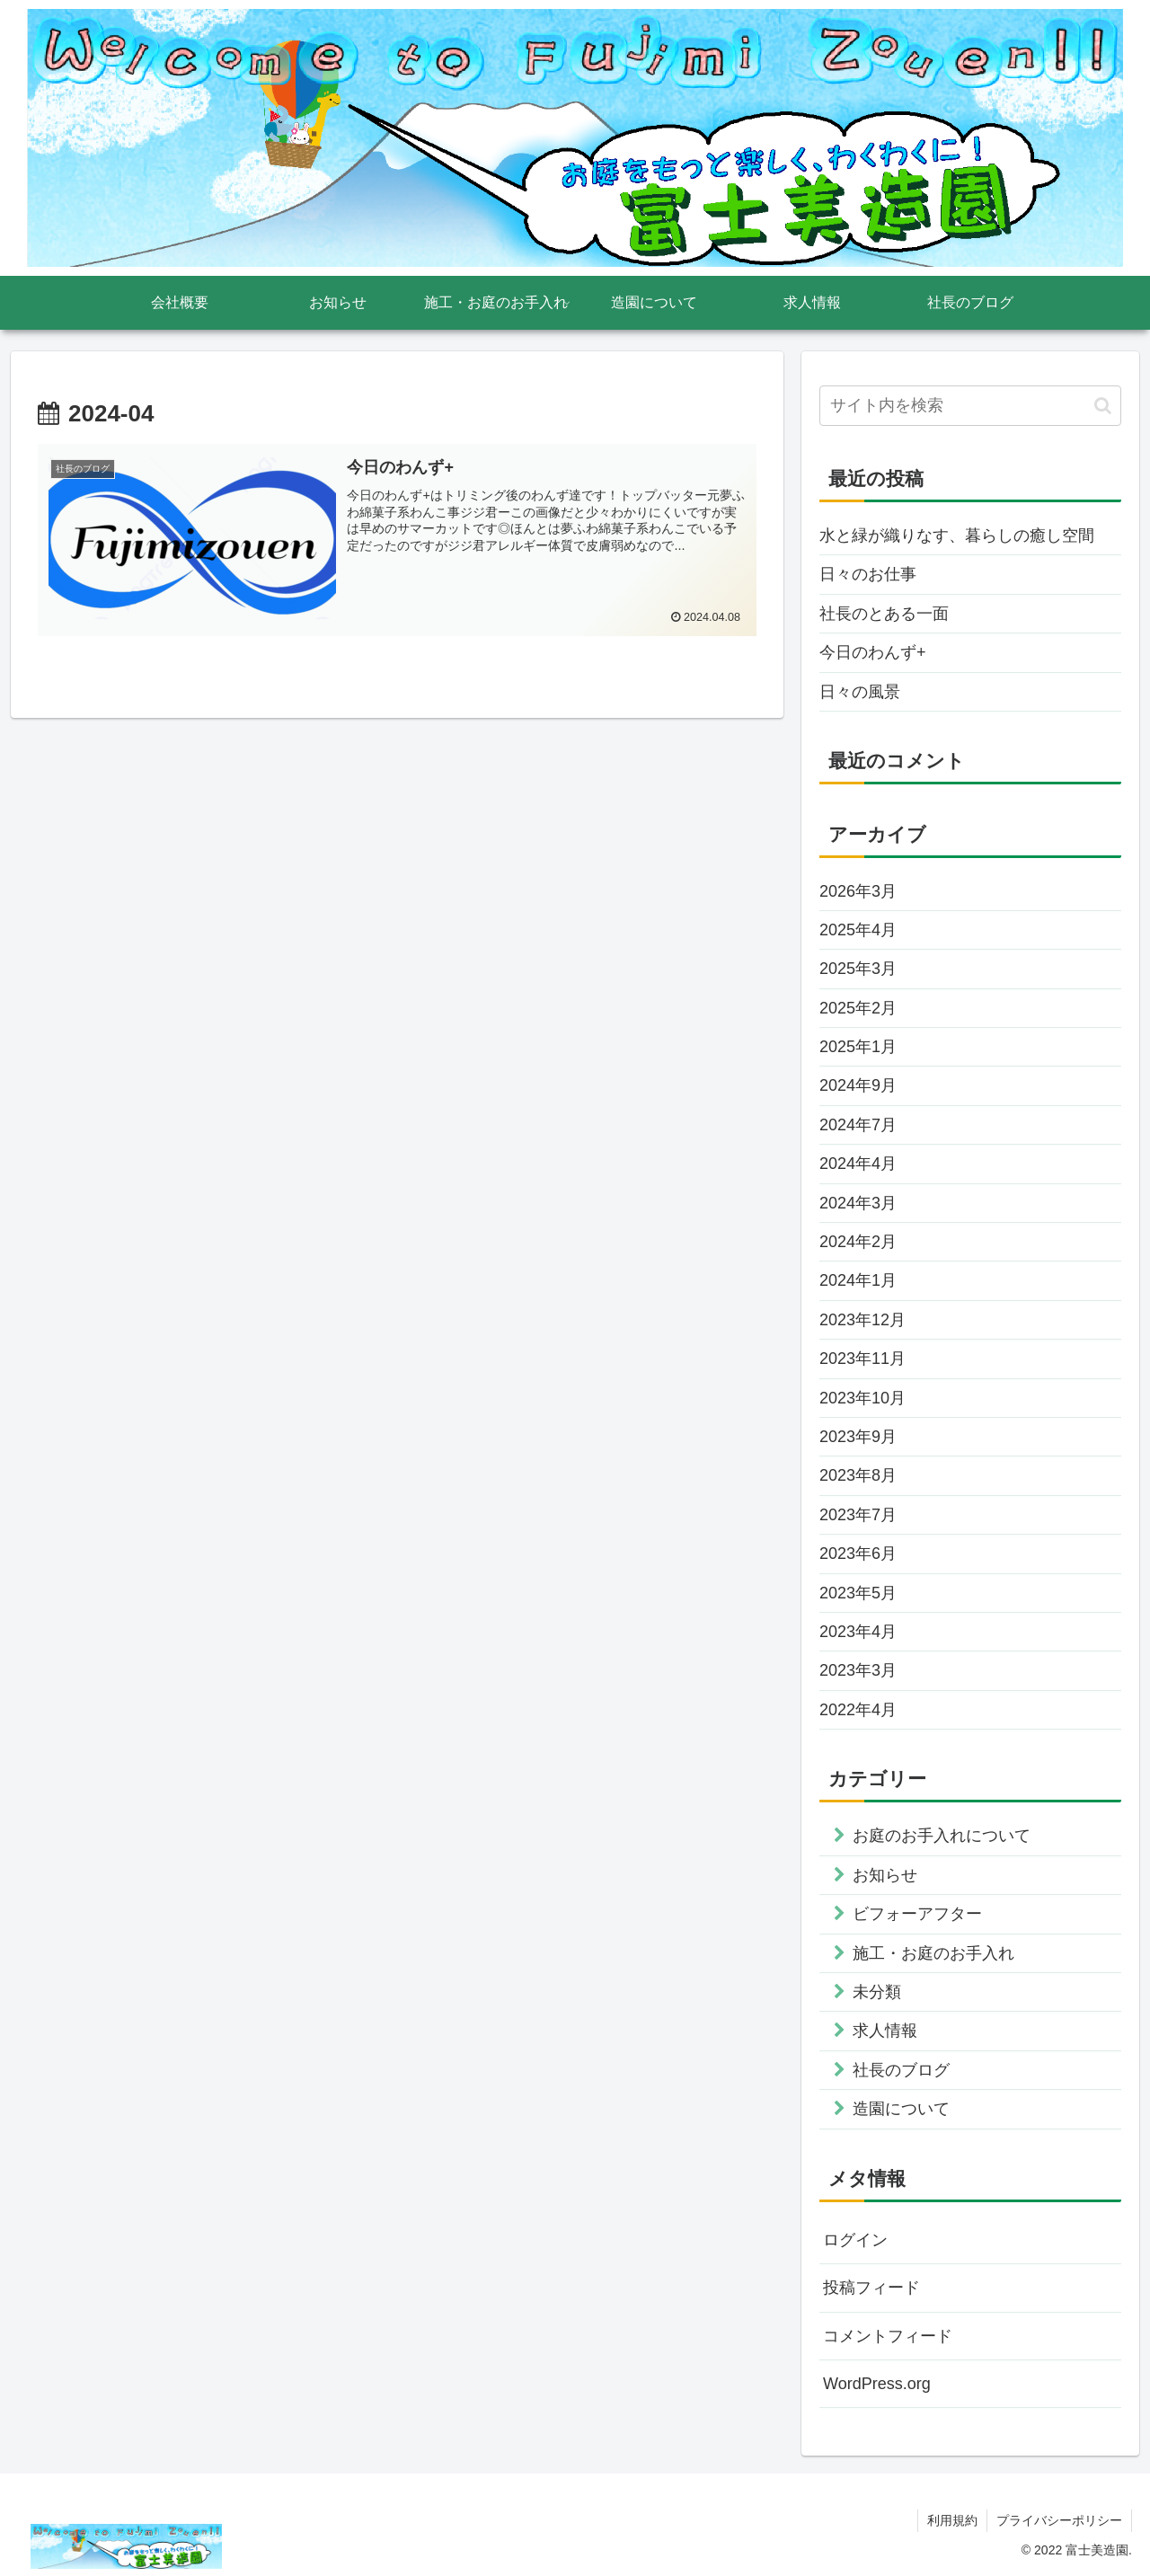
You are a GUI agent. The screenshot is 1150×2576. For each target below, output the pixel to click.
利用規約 (952, 2520)
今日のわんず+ (872, 652)
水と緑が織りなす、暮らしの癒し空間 (956, 535)
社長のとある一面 (884, 614)
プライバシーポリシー (1059, 2520)
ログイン (855, 2240)
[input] (970, 405)
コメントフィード (887, 2336)
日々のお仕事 (867, 574)
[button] (1103, 405)
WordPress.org (877, 2384)
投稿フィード (871, 2288)
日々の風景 (859, 692)
